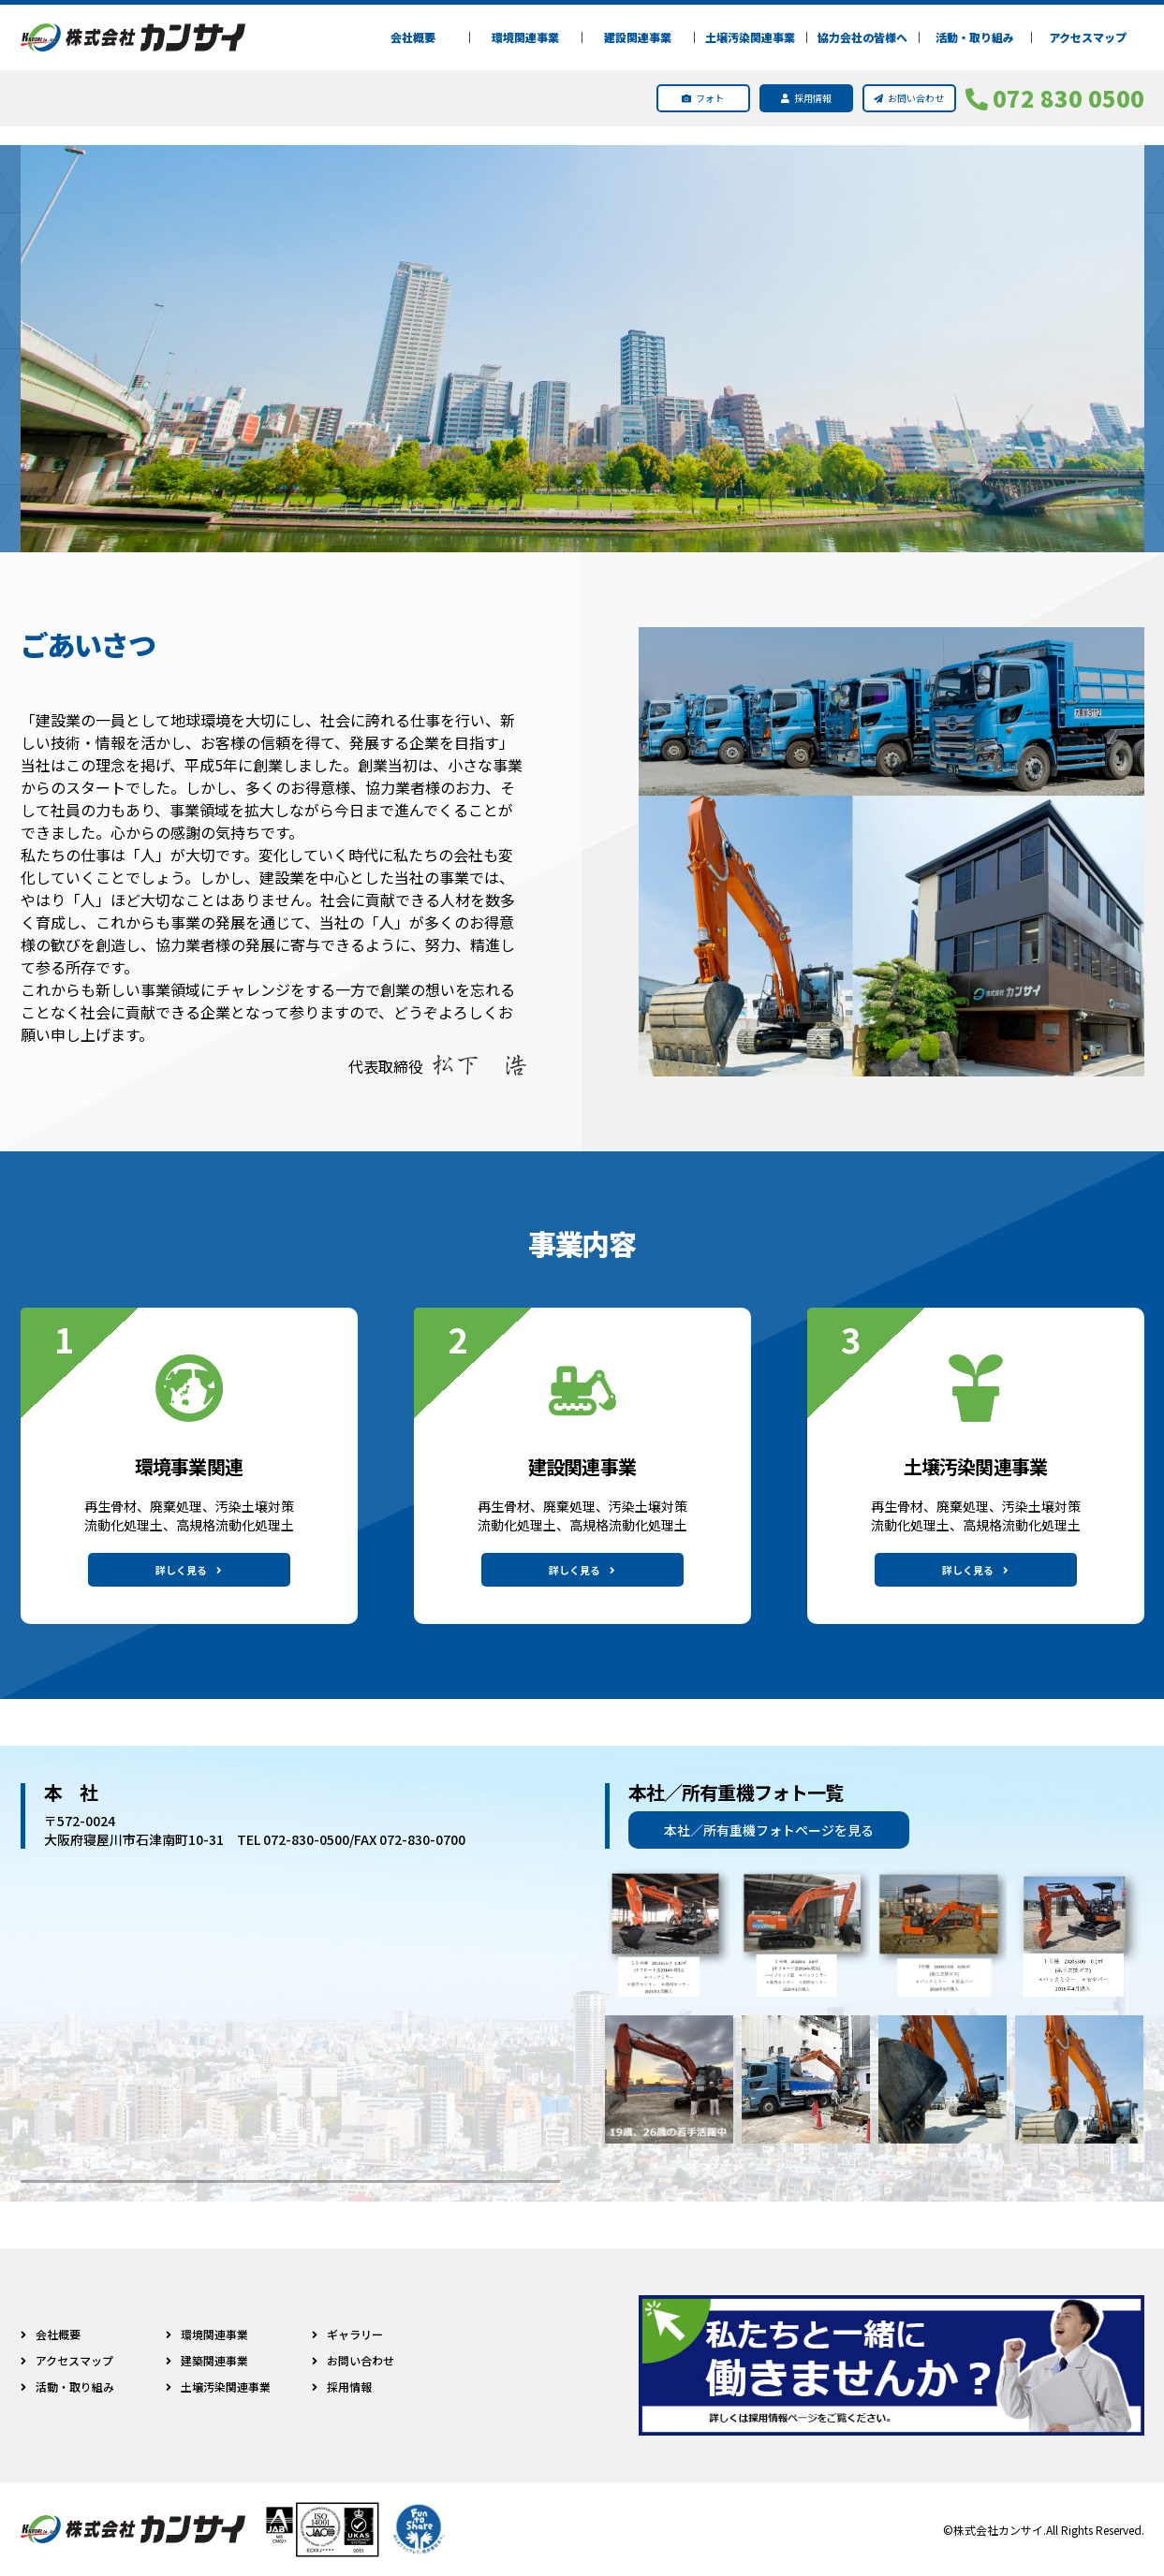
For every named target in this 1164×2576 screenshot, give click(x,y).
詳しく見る (188, 1569)
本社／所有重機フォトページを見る (769, 1830)
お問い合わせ (344, 2360)
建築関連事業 (203, 2360)
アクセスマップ (1088, 37)
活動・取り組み (975, 37)
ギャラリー (339, 2334)
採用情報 (333, 2386)
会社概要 (412, 37)
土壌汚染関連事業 (750, 37)
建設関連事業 (637, 37)
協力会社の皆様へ (862, 37)
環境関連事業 (525, 37)
